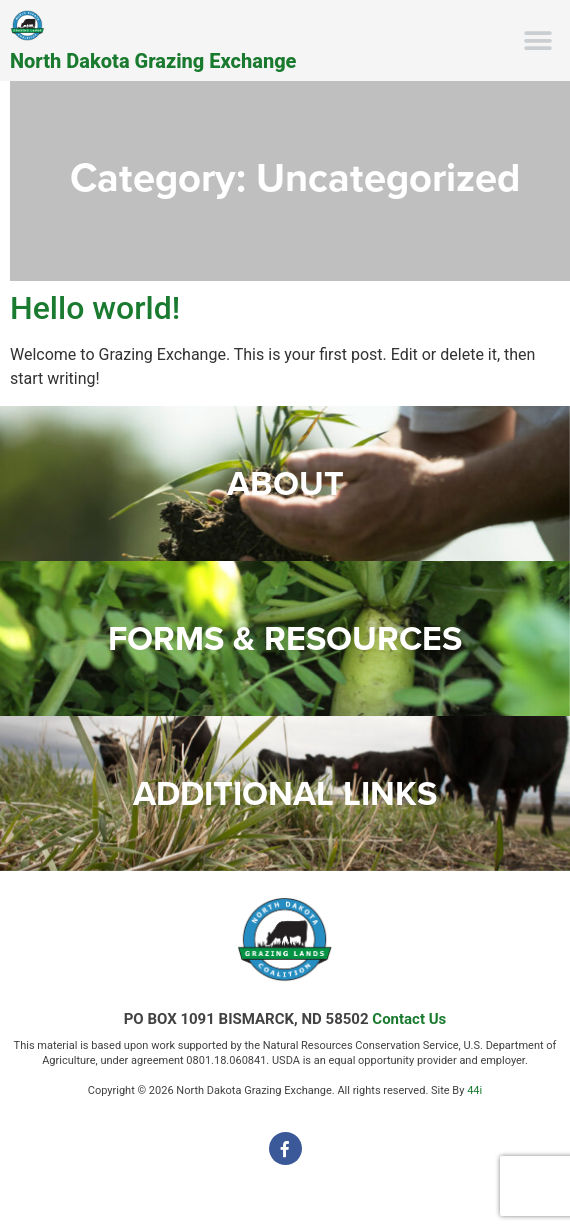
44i (474, 1090)
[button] (537, 40)
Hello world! (95, 308)
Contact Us (409, 1019)
